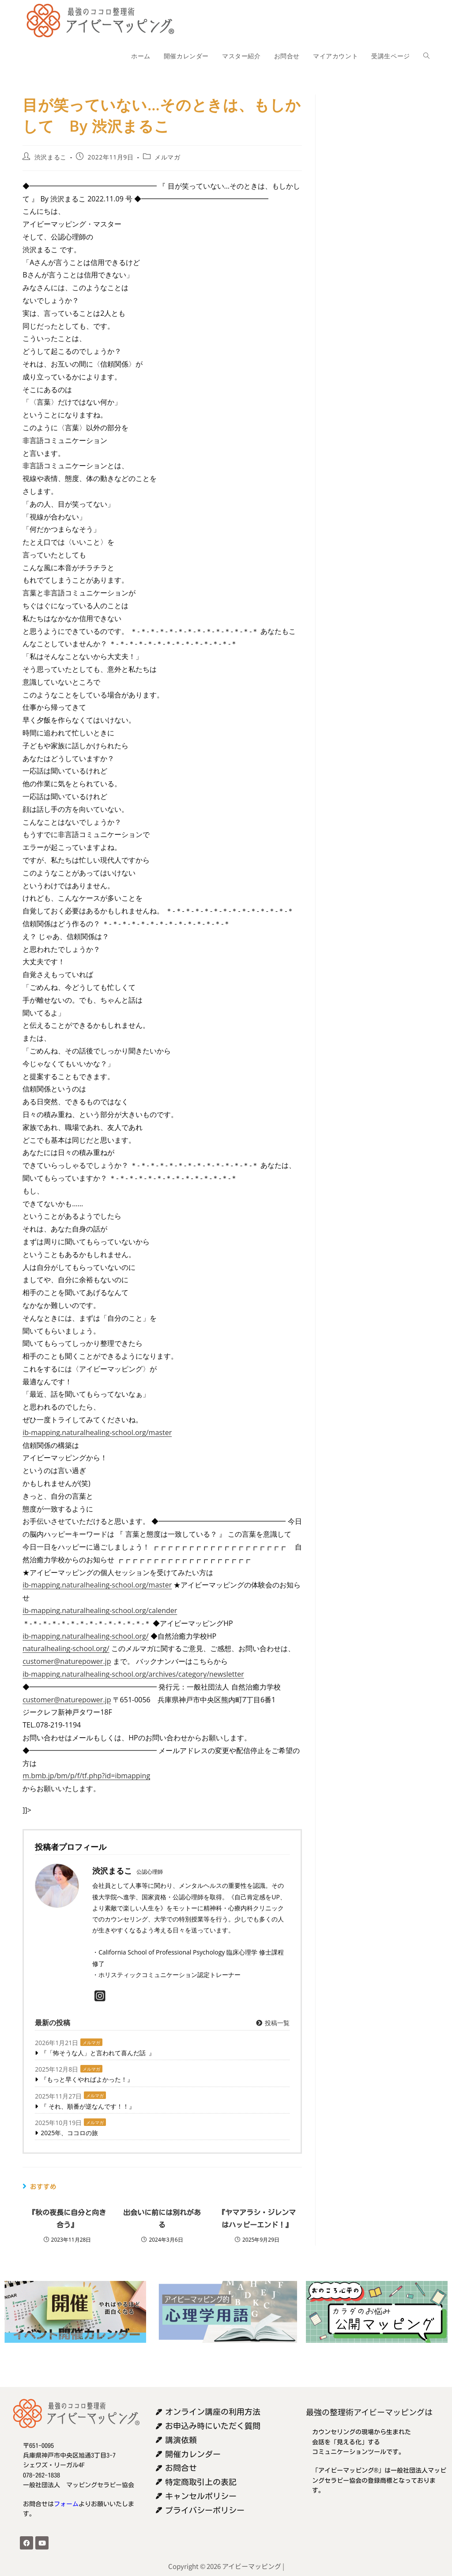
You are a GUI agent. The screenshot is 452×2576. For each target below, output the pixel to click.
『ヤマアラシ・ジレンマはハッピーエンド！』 (257, 2219)
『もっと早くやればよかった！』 (87, 2079)
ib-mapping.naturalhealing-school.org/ (85, 1636)
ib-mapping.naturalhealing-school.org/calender (100, 1610)
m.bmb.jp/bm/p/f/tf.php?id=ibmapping (86, 1775)
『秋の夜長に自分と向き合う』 (67, 2219)
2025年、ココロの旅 (69, 2133)
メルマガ (167, 157)
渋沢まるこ (50, 157)
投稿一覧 (273, 2023)
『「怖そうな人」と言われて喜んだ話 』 (98, 2053)
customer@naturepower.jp (67, 1661)
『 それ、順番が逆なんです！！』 (88, 2106)
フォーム (66, 2504)
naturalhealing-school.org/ (66, 1648)
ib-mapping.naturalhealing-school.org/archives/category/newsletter (133, 1674)
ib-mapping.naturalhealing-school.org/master (97, 1432)
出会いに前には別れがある (162, 2219)
